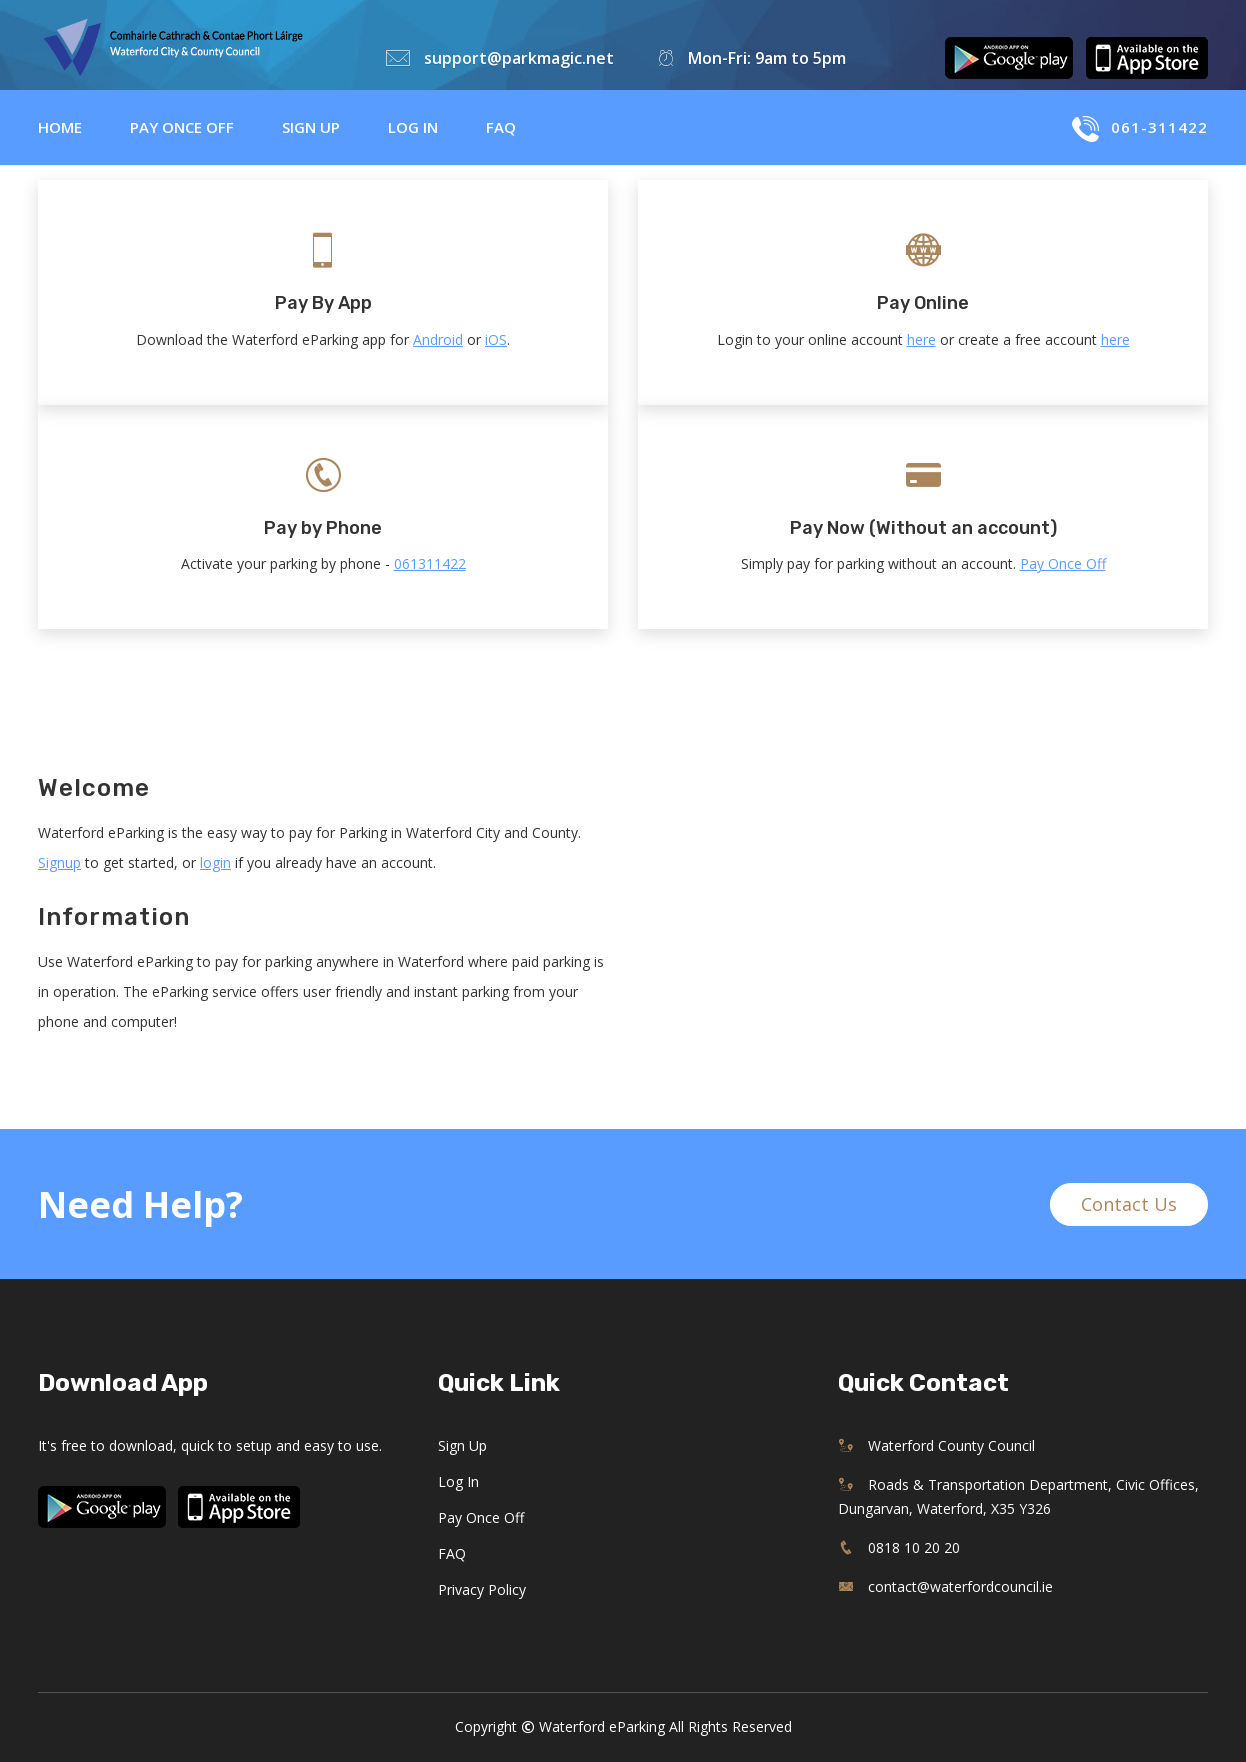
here (921, 339)
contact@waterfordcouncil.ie (945, 1586)
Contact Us (1129, 1204)
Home (60, 127)
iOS (496, 339)
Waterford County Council (936, 1445)
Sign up (311, 127)
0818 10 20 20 (899, 1547)
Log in (413, 127)
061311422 (430, 563)
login (215, 862)
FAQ (501, 127)
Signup (59, 862)
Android (438, 339)
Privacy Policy (482, 1589)
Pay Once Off (182, 127)
